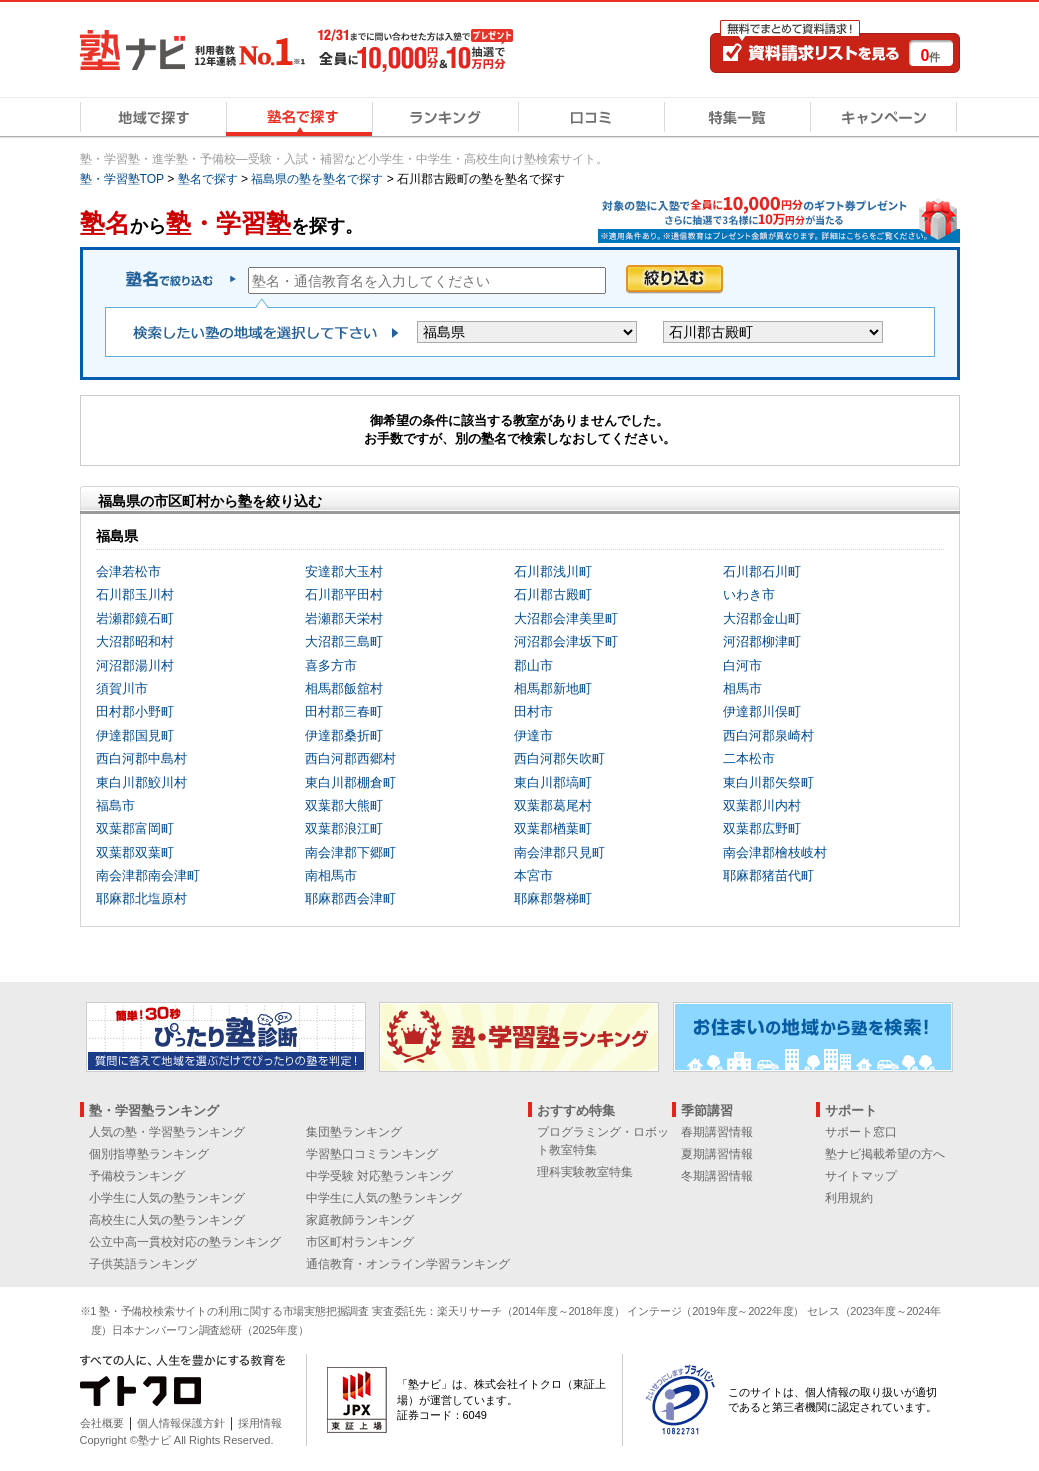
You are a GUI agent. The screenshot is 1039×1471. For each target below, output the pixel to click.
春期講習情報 (717, 1132)
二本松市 (749, 758)
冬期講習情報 (717, 1176)
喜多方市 (331, 665)
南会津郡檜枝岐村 (775, 852)
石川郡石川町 (762, 571)
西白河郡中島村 (141, 758)
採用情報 (260, 1423)
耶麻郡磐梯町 (553, 898)
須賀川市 (122, 688)
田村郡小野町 (135, 711)
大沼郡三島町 (344, 641)
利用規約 (849, 1198)
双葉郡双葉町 (135, 852)
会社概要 (102, 1423)
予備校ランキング (137, 1176)
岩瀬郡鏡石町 (135, 618)
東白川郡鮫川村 (141, 782)
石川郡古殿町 (553, 594)
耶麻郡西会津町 (350, 898)
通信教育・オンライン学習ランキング (408, 1264)
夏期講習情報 (717, 1154)
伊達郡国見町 (135, 735)
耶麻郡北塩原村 (141, 898)
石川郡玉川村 (135, 594)
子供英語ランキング (143, 1264)
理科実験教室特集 (585, 1172)
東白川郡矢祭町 (768, 782)
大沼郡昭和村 (135, 641)
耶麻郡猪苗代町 (768, 875)
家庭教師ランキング (360, 1220)
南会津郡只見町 (559, 852)
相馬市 (742, 688)
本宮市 (533, 875)
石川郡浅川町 (553, 571)
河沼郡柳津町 (762, 641)
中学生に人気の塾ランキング (384, 1198)
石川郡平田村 (344, 594)
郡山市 (533, 665)
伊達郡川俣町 (762, 711)
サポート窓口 (861, 1132)
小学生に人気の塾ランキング (167, 1198)
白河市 (742, 665)
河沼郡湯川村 (135, 665)
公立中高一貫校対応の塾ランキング (185, 1242)
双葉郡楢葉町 (553, 828)
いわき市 (749, 594)
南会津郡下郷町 (350, 852)
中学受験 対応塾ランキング (379, 1176)
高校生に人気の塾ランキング (167, 1220)
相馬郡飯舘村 (344, 688)
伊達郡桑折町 (344, 735)
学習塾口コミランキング (372, 1154)
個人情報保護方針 (181, 1423)
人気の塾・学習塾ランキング (167, 1132)
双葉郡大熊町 (344, 805)
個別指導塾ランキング (149, 1154)
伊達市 (533, 735)
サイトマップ (861, 1176)
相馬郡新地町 (553, 688)
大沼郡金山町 (762, 618)
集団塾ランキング (354, 1132)
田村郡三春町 (344, 711)
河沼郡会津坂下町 (566, 641)
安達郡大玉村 (344, 571)
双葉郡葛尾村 (553, 805)
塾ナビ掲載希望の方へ (885, 1154)
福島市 (115, 805)
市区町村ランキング (360, 1242)
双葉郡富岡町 (135, 828)
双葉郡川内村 (762, 805)
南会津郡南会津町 (148, 875)
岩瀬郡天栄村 (344, 618)
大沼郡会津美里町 (566, 618)
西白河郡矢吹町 (559, 758)
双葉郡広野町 (762, 828)
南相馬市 (331, 875)
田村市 (533, 711)
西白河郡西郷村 (350, 758)
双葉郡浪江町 (344, 828)
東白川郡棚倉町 (350, 782)
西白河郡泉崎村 (768, 735)
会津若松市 (128, 571)
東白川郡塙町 (553, 782)
